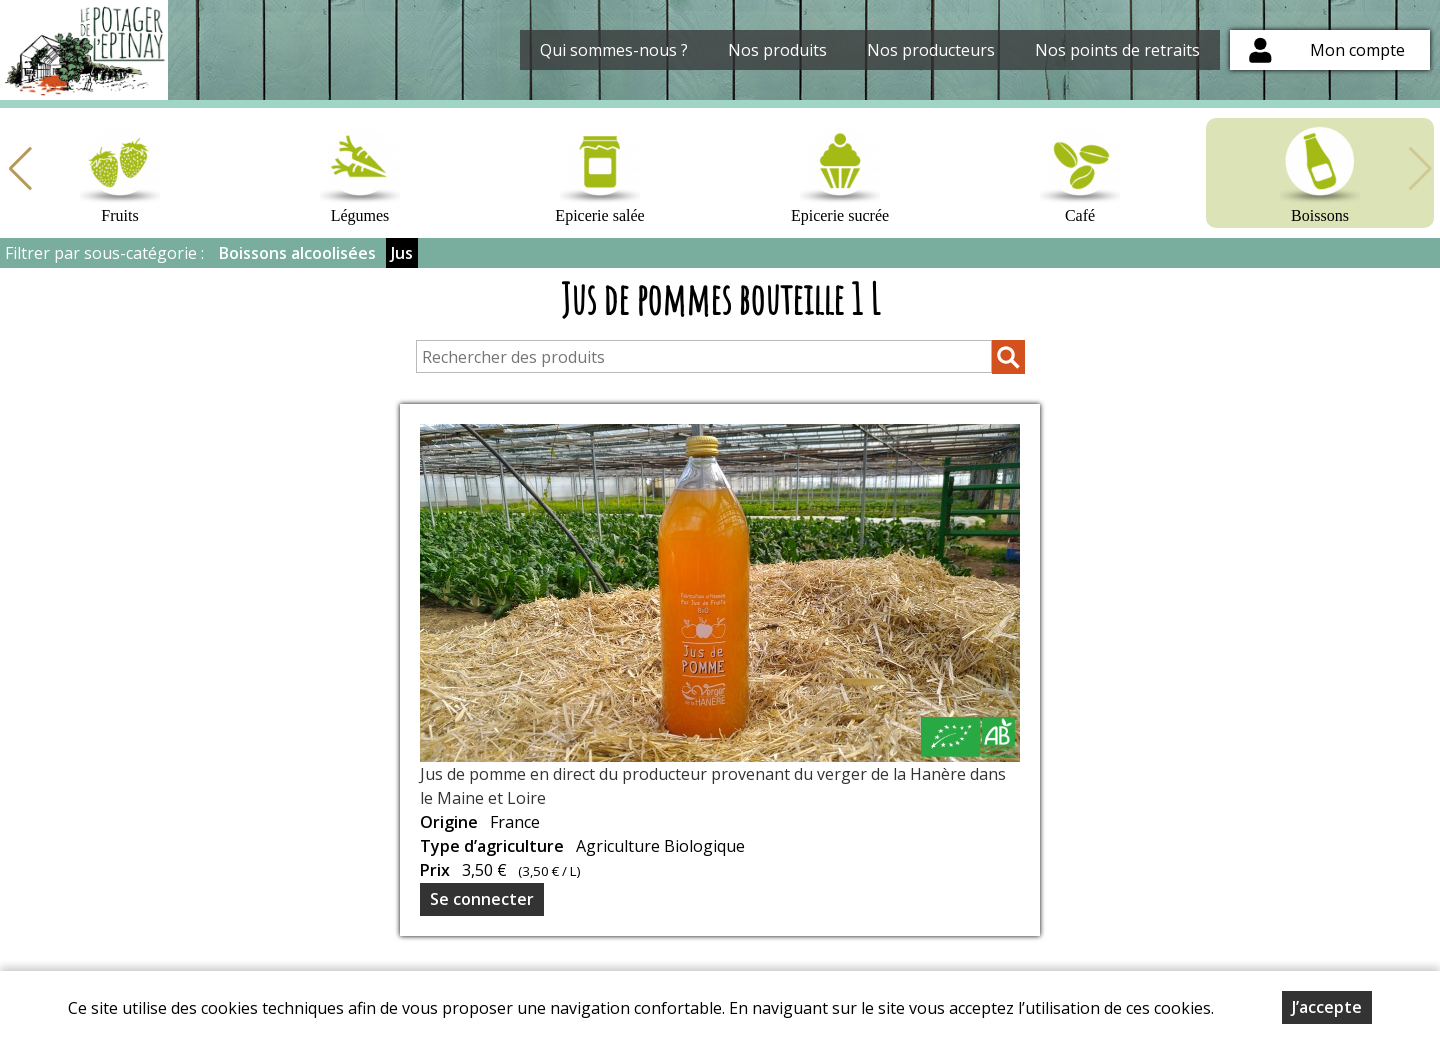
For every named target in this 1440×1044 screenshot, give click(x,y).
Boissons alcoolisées (297, 253)
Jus (402, 253)
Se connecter (482, 899)
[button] (20, 169)
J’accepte (1327, 1007)
